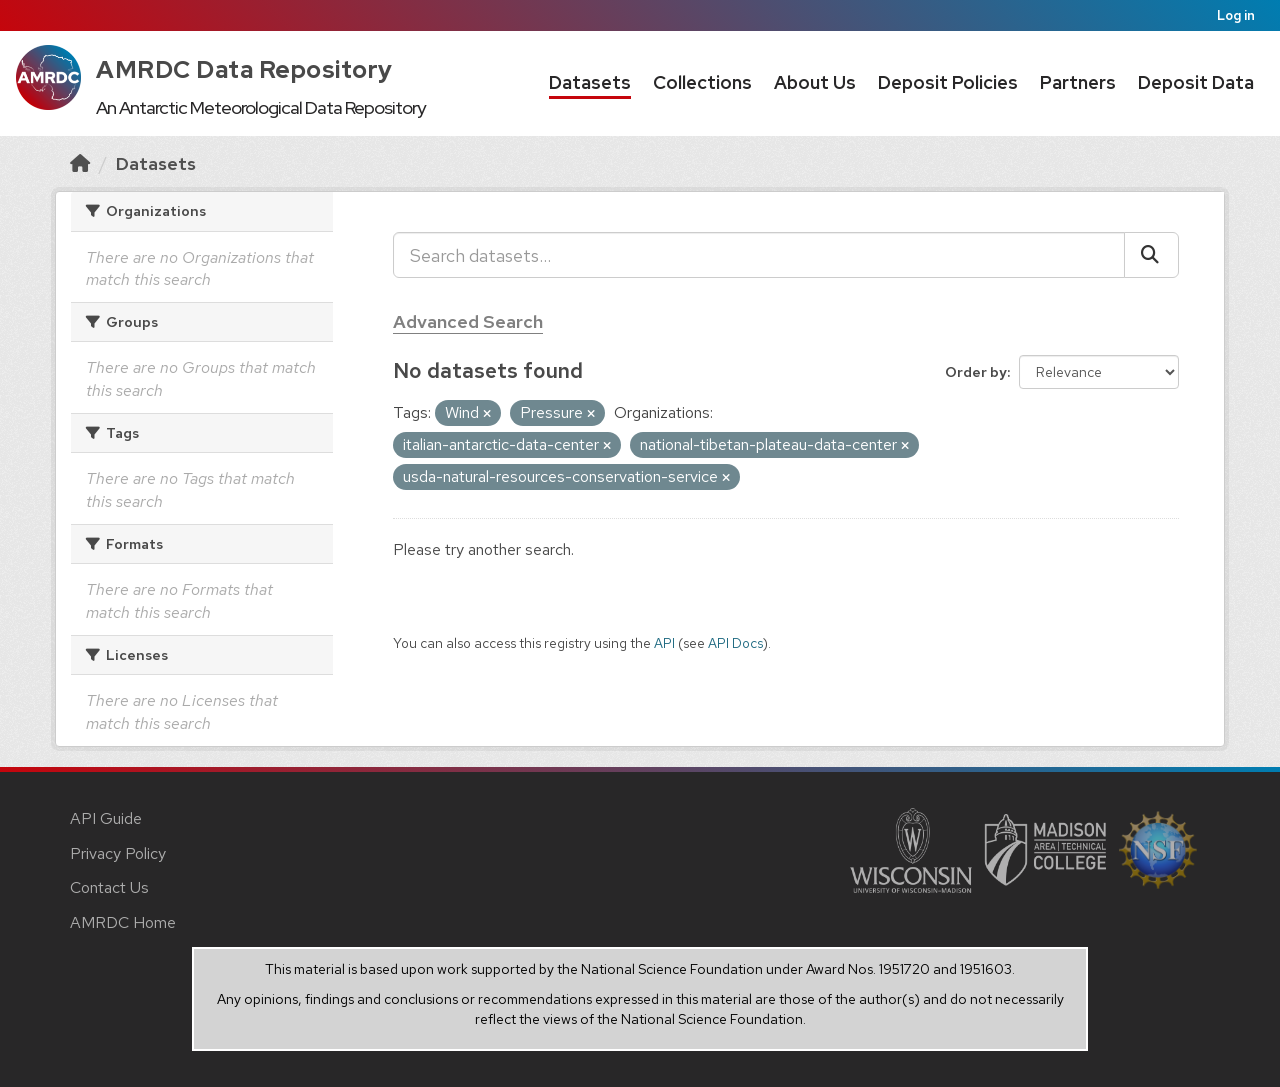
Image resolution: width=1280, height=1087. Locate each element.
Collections (702, 82)
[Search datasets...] (759, 255)
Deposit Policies (948, 82)
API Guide (106, 818)
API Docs (735, 643)
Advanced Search (468, 321)
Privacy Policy (118, 853)
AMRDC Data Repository (244, 69)
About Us (815, 82)
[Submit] (1151, 255)
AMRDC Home (123, 922)
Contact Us (109, 887)
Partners (1078, 82)
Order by (976, 372)
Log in (1236, 15)
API (664, 643)
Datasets (590, 82)
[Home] (80, 163)
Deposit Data (1196, 82)
